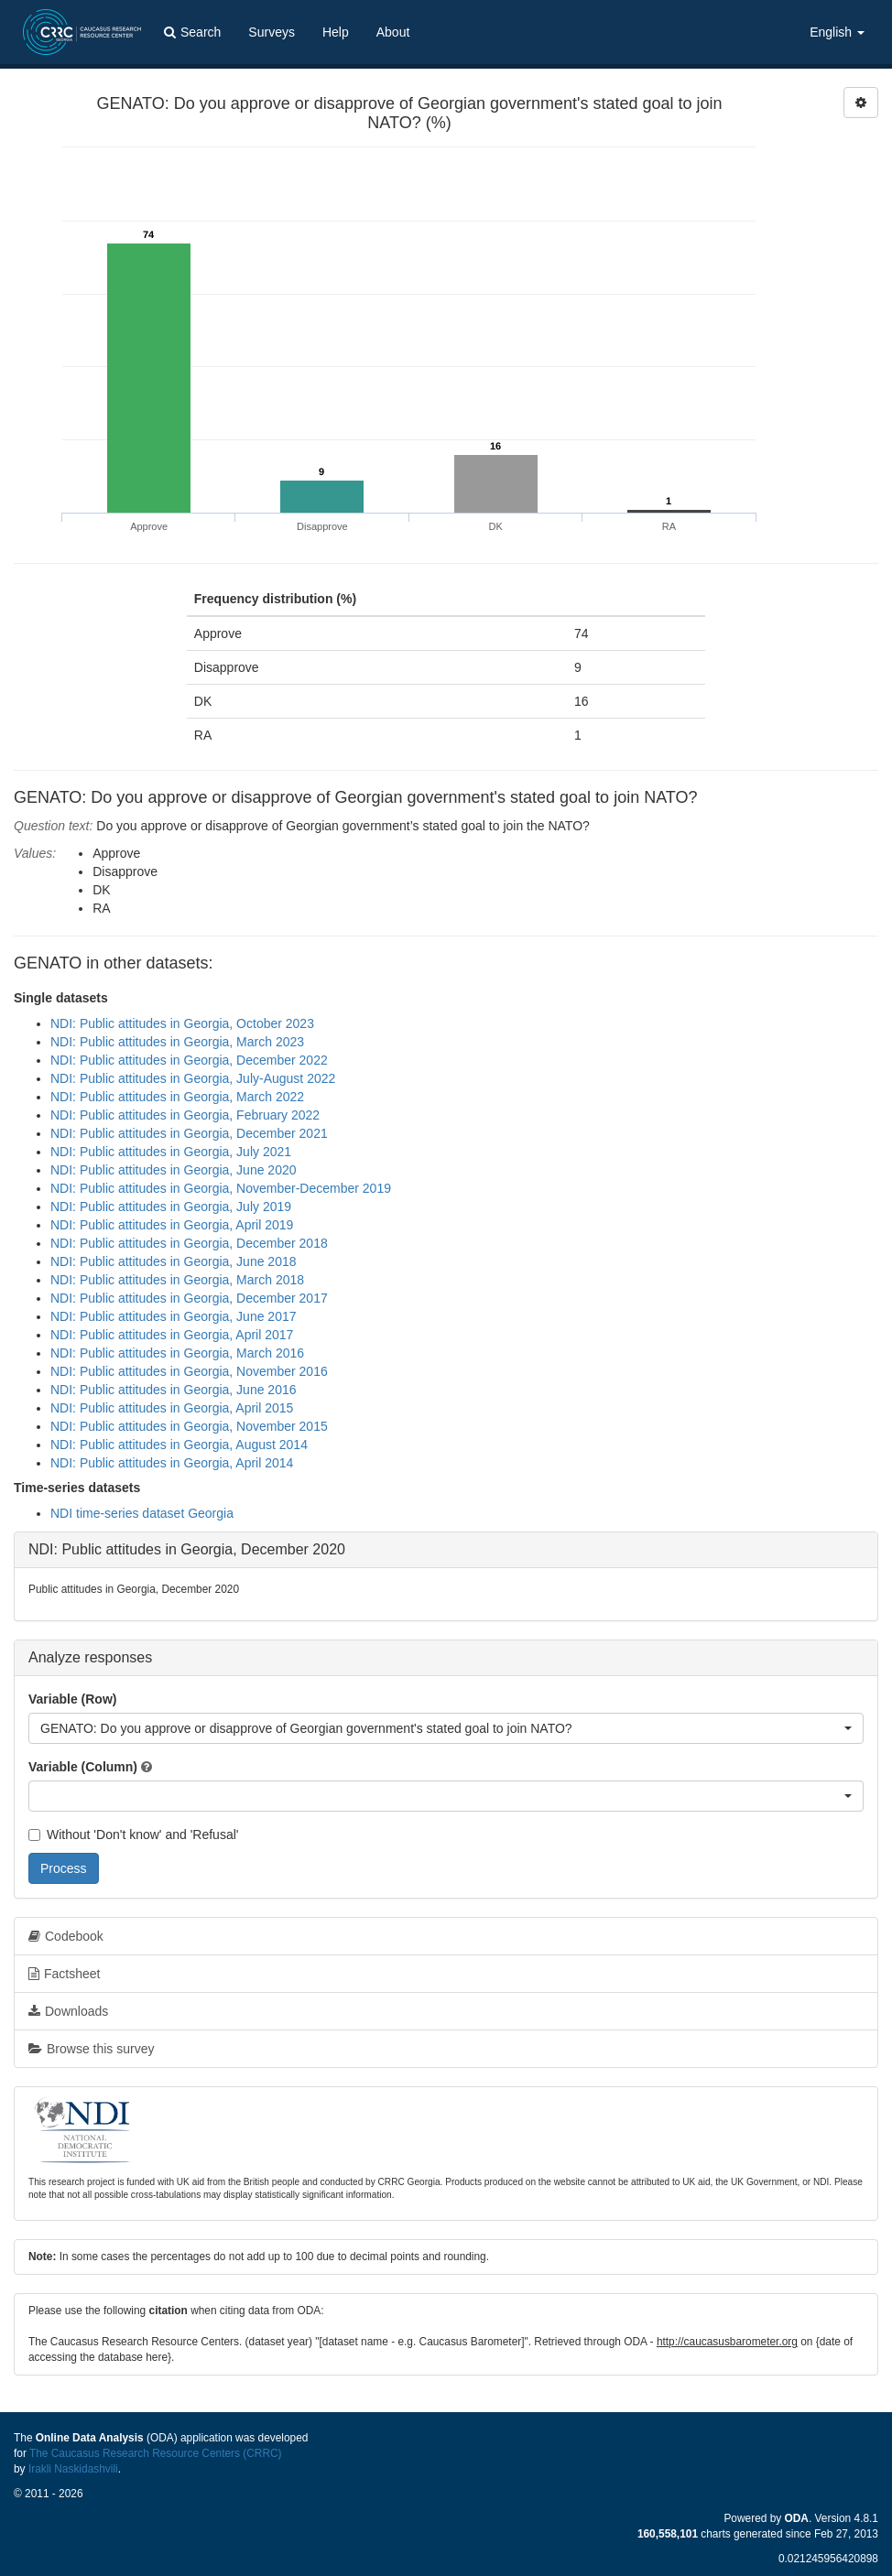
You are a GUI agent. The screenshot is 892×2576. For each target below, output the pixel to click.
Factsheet (64, 1973)
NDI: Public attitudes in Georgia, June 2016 (173, 1389)
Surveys (271, 32)
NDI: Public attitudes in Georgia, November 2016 (189, 1371)
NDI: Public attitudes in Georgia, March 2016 (177, 1353)
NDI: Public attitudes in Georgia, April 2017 (171, 1334)
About (393, 32)
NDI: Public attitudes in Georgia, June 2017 (173, 1316)
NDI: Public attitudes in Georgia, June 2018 (173, 1261)
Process (63, 1868)
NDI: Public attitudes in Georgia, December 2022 (189, 1060)
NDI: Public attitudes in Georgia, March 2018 (177, 1279)
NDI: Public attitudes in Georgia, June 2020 (173, 1170)
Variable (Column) (82, 1766)
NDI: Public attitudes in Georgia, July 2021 (170, 1151)
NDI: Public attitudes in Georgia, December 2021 (189, 1133)
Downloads (68, 2011)
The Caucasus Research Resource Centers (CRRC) (155, 2453)
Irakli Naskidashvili (73, 2468)
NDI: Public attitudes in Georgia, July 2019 (170, 1206)
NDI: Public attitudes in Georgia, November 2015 (189, 1426)
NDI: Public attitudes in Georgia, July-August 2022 (192, 1078)
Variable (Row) (72, 1699)
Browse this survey (91, 2048)
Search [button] (192, 32)
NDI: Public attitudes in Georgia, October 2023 (182, 1023)
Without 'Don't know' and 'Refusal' (133, 1834)
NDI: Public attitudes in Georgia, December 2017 (189, 1298)
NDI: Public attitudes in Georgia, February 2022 (185, 1115)
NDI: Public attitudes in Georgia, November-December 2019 (220, 1188)
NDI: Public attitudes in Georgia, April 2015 (171, 1408)
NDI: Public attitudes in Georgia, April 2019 (171, 1225)
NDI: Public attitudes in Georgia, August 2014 (179, 1444)
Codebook (65, 1936)
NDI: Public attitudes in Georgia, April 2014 (171, 1463)
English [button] (837, 32)
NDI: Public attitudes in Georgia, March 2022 (177, 1096)
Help (335, 32)
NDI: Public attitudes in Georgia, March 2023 (177, 1041)
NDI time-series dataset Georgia (142, 1513)
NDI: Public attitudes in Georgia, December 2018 (189, 1243)
